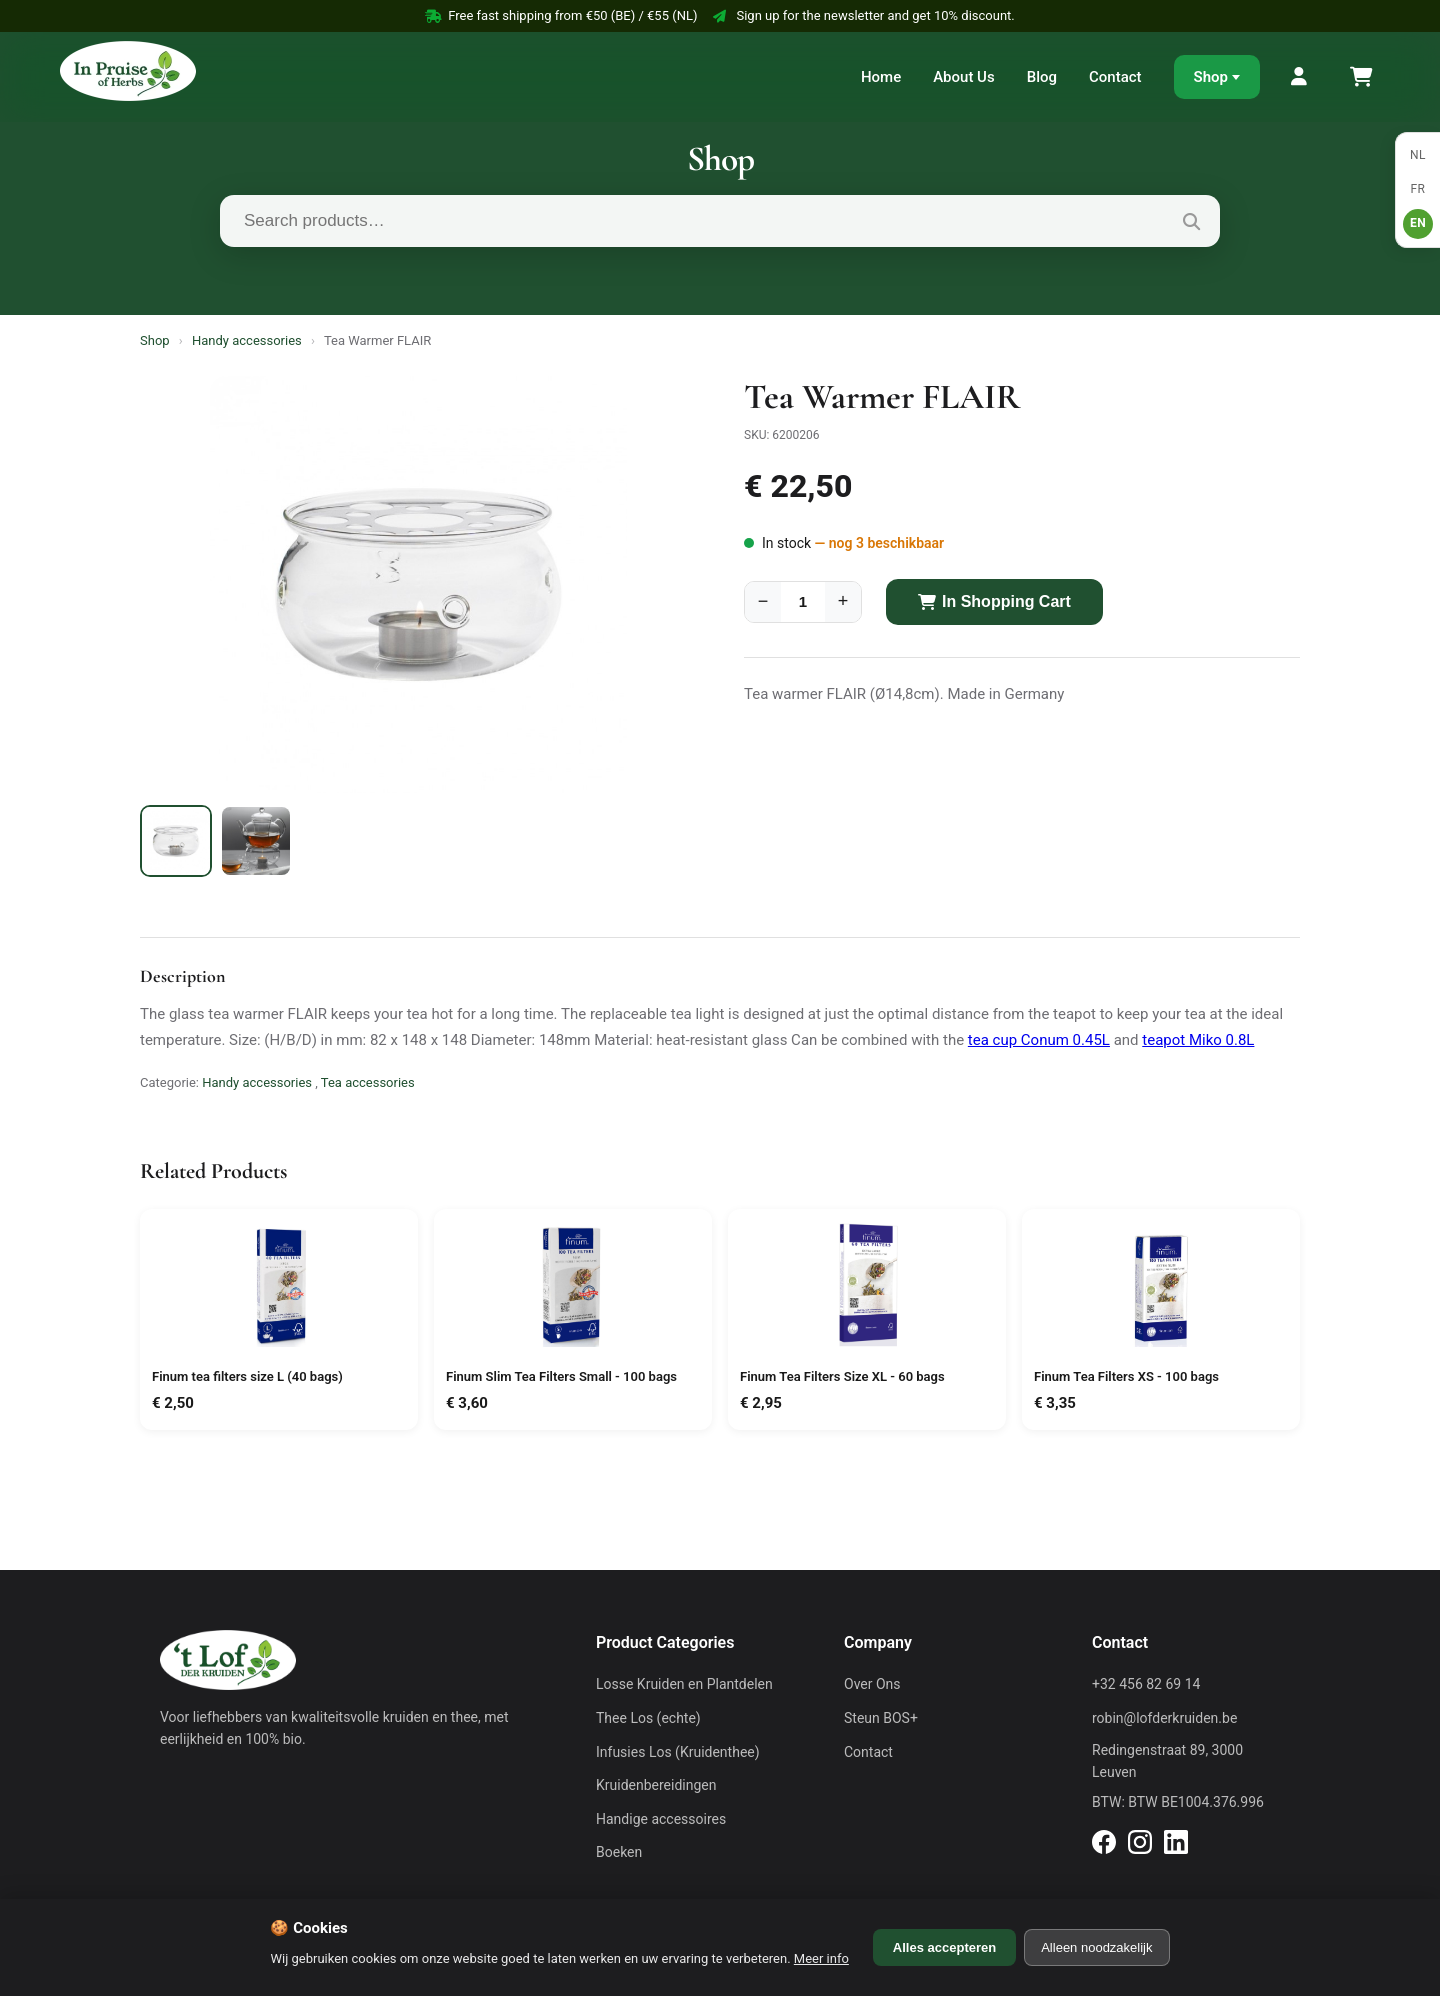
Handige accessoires (661, 1819)
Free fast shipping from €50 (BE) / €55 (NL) (561, 15)
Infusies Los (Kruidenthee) (678, 1752)
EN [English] (1418, 223)
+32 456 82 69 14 (1146, 1684)
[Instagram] (1140, 1845)
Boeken (619, 1852)
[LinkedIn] (1176, 1845)
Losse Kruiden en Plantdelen (684, 1684)
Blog (1042, 77)
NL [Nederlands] (1418, 155)
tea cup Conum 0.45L (1039, 1040)
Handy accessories (247, 340)
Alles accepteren (944, 1947)
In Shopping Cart (994, 601)
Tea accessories (368, 1082)
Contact (1115, 77)
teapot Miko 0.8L (1198, 1040)
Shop (1211, 77)
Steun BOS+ (881, 1718)
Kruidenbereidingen (656, 1785)
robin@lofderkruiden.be (1164, 1718)
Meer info (821, 1958)
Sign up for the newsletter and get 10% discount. (863, 15)
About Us (964, 77)
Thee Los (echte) (648, 1718)
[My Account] (1300, 77)
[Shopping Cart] (1360, 77)
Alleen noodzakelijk (1096, 1947)
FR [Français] (1417, 189)
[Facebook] (1104, 1845)
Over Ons (872, 1684)
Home (881, 77)
